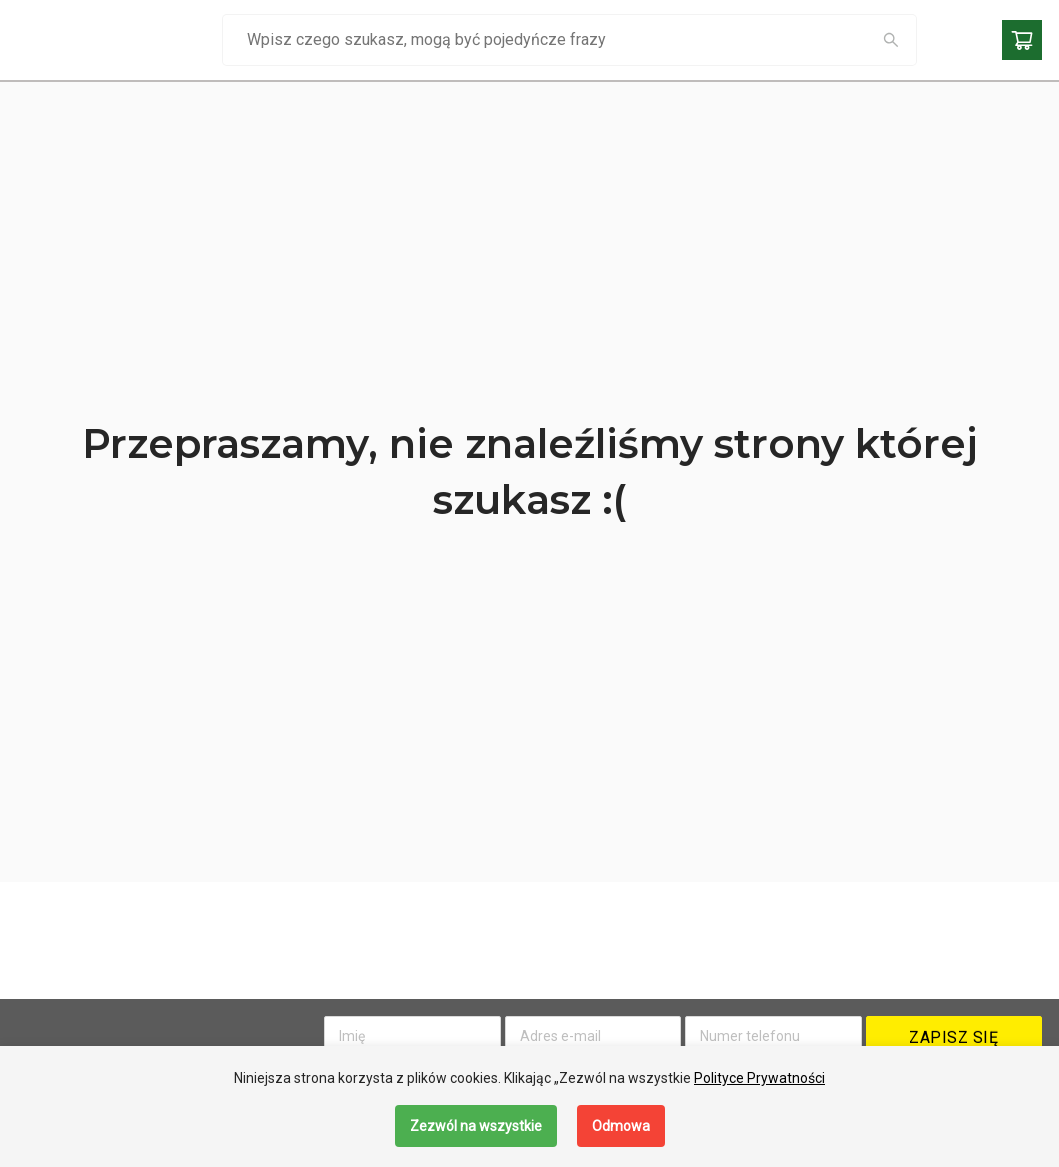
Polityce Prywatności (759, 1078)
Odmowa (621, 1126)
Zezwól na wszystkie (476, 1126)
